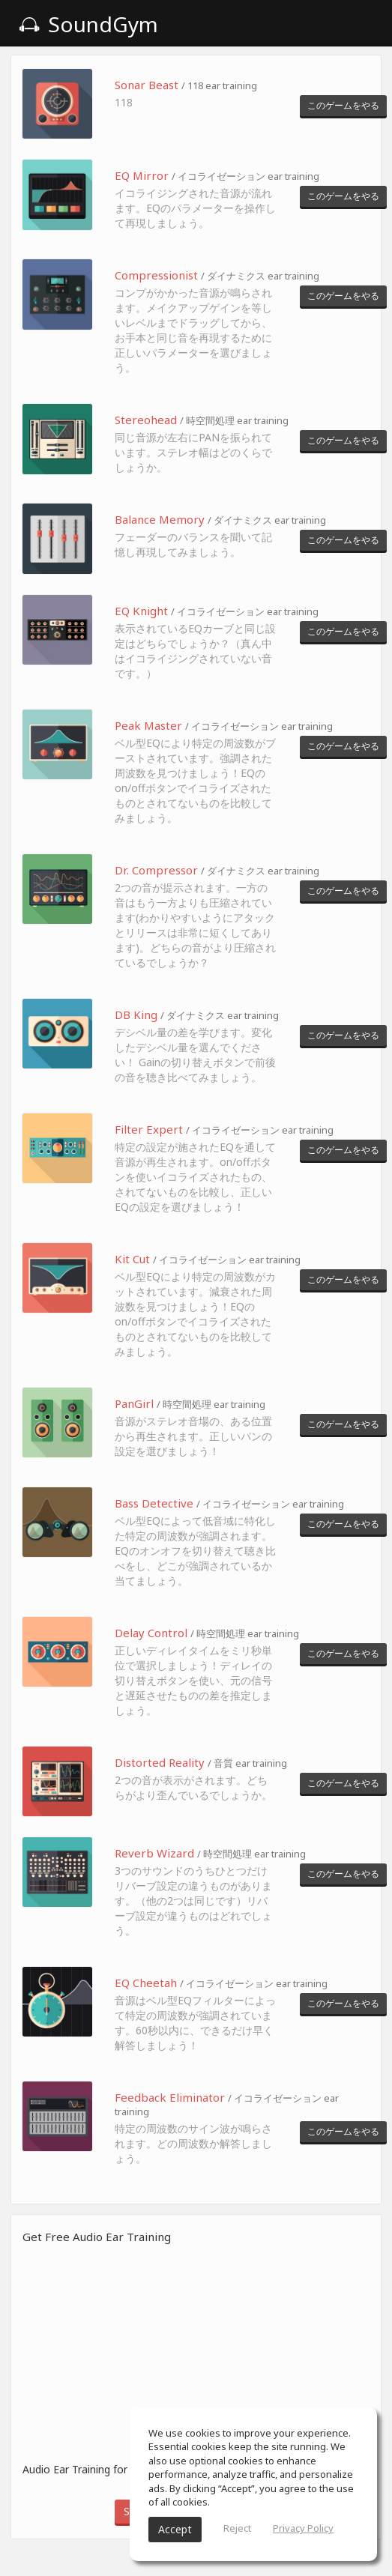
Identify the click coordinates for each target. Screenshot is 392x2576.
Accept (175, 2529)
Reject (237, 2528)
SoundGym (88, 24)
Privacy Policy (303, 2528)
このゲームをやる (343, 105)
